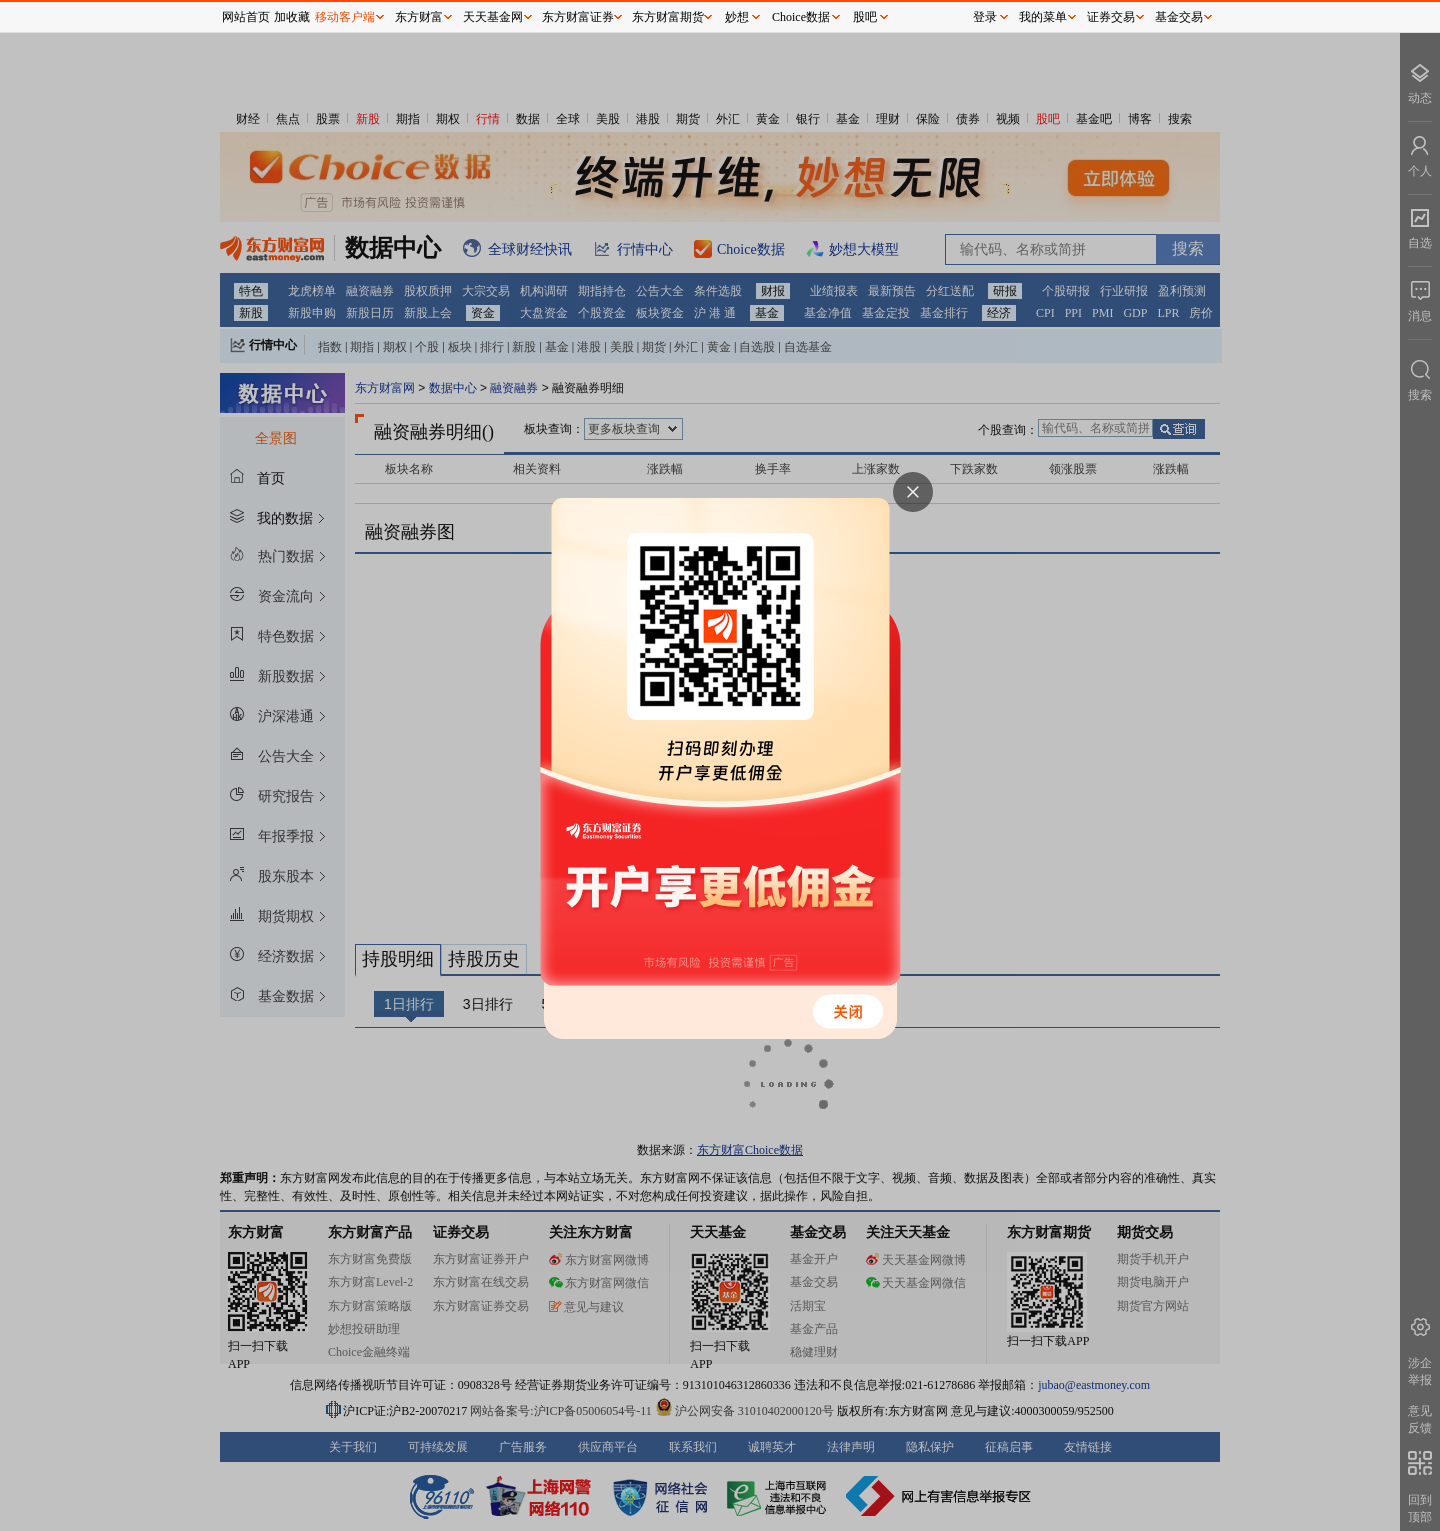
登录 (985, 17)
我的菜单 (1043, 17)
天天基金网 (493, 17)
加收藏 (292, 17)
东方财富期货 (668, 17)
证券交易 (1111, 17)
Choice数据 (801, 17)
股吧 (865, 17)
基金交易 (1179, 17)
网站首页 (246, 17)
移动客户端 (345, 17)
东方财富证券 (578, 17)
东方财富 (419, 17)
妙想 (737, 17)
